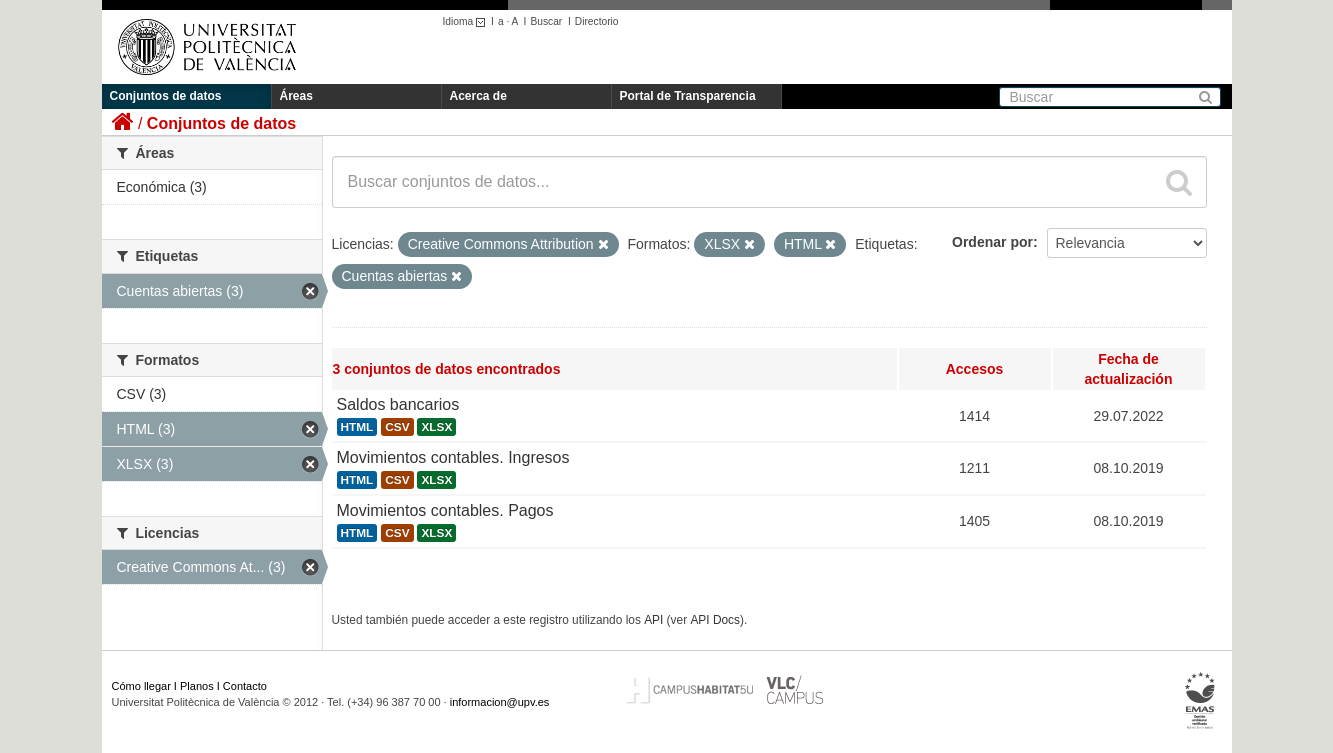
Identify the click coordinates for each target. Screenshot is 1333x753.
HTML (357, 427)
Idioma (467, 21)
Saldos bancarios (398, 404)
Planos (197, 686)
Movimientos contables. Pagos (445, 510)
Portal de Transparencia (688, 96)
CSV (397, 427)
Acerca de (478, 96)
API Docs (715, 620)
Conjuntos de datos (166, 96)
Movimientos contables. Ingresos (453, 457)
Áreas (296, 96)
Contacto (245, 686)
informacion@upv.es (500, 702)
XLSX (436, 427)
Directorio (597, 21)
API (653, 620)
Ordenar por (992, 242)
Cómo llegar (141, 686)
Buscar (546, 21)
